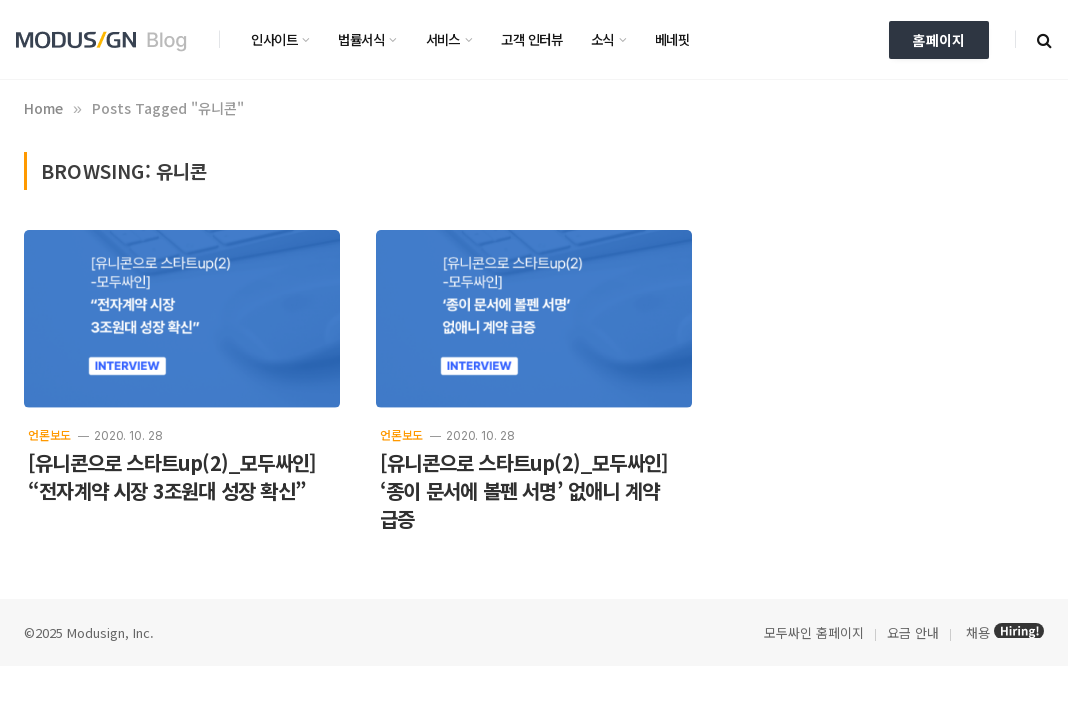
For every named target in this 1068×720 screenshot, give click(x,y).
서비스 (443, 39)
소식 (602, 39)
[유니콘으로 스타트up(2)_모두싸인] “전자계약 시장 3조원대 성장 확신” (172, 477)
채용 (978, 632)
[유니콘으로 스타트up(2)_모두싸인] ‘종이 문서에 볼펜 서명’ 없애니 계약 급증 (524, 491)
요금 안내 (913, 632)
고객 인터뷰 (531, 39)
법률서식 (361, 39)
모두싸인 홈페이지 (812, 632)
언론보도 (49, 434)
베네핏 (672, 39)
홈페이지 (939, 40)
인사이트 (274, 39)
